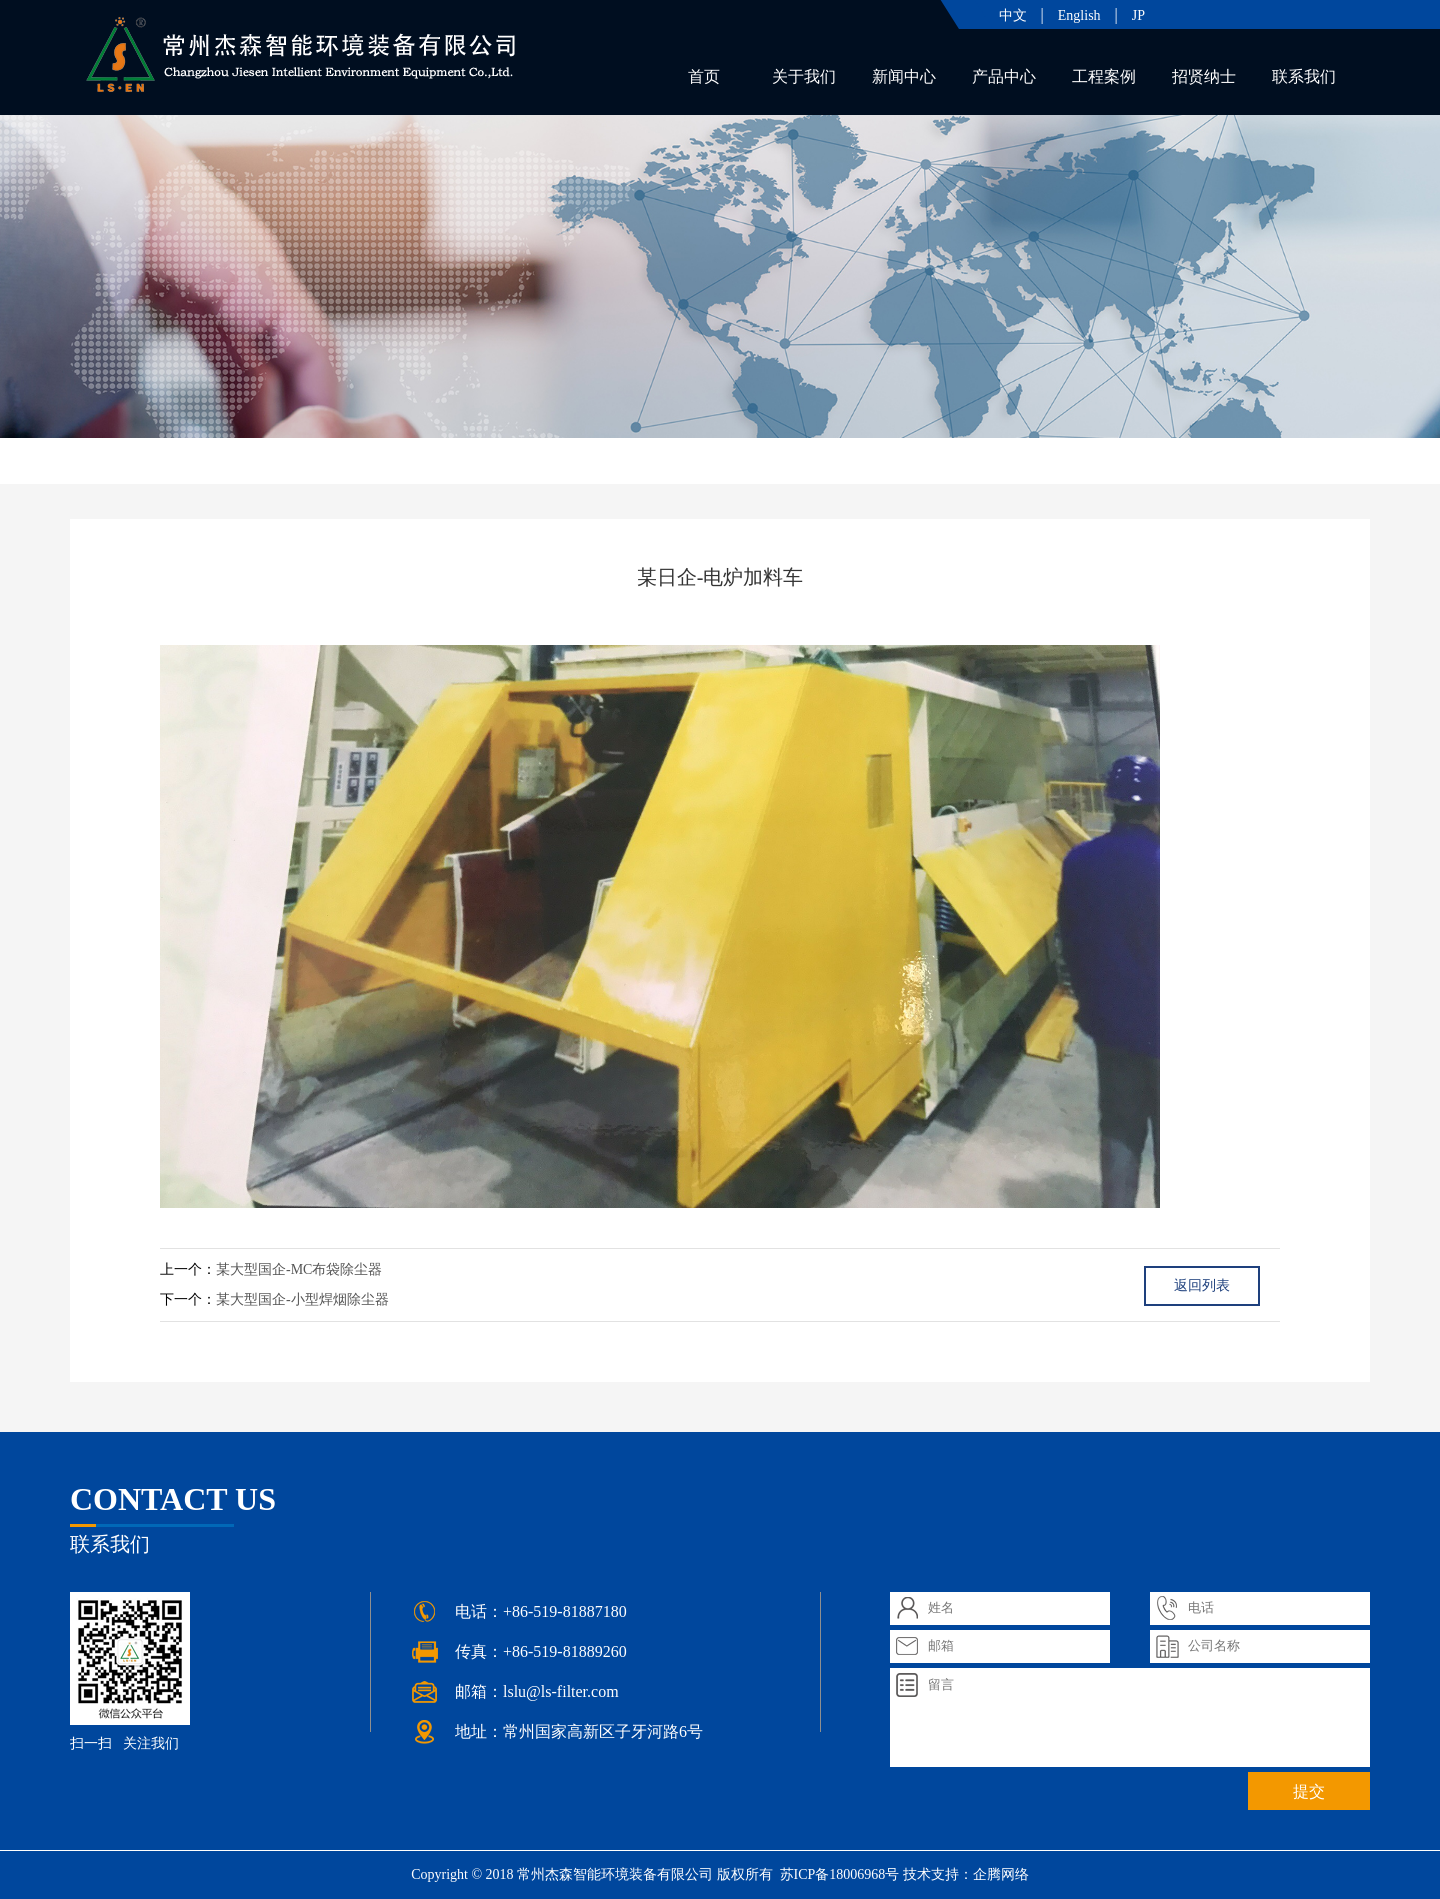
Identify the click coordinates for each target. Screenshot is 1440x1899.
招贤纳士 (1204, 76)
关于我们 (804, 76)
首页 (704, 76)
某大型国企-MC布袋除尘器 (299, 1269)
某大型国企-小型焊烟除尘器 (302, 1299)
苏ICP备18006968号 (837, 1874)
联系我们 (1304, 76)
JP (1138, 15)
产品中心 (1004, 76)
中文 (1013, 15)
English (1079, 15)
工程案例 (1104, 76)
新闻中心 (904, 76)
